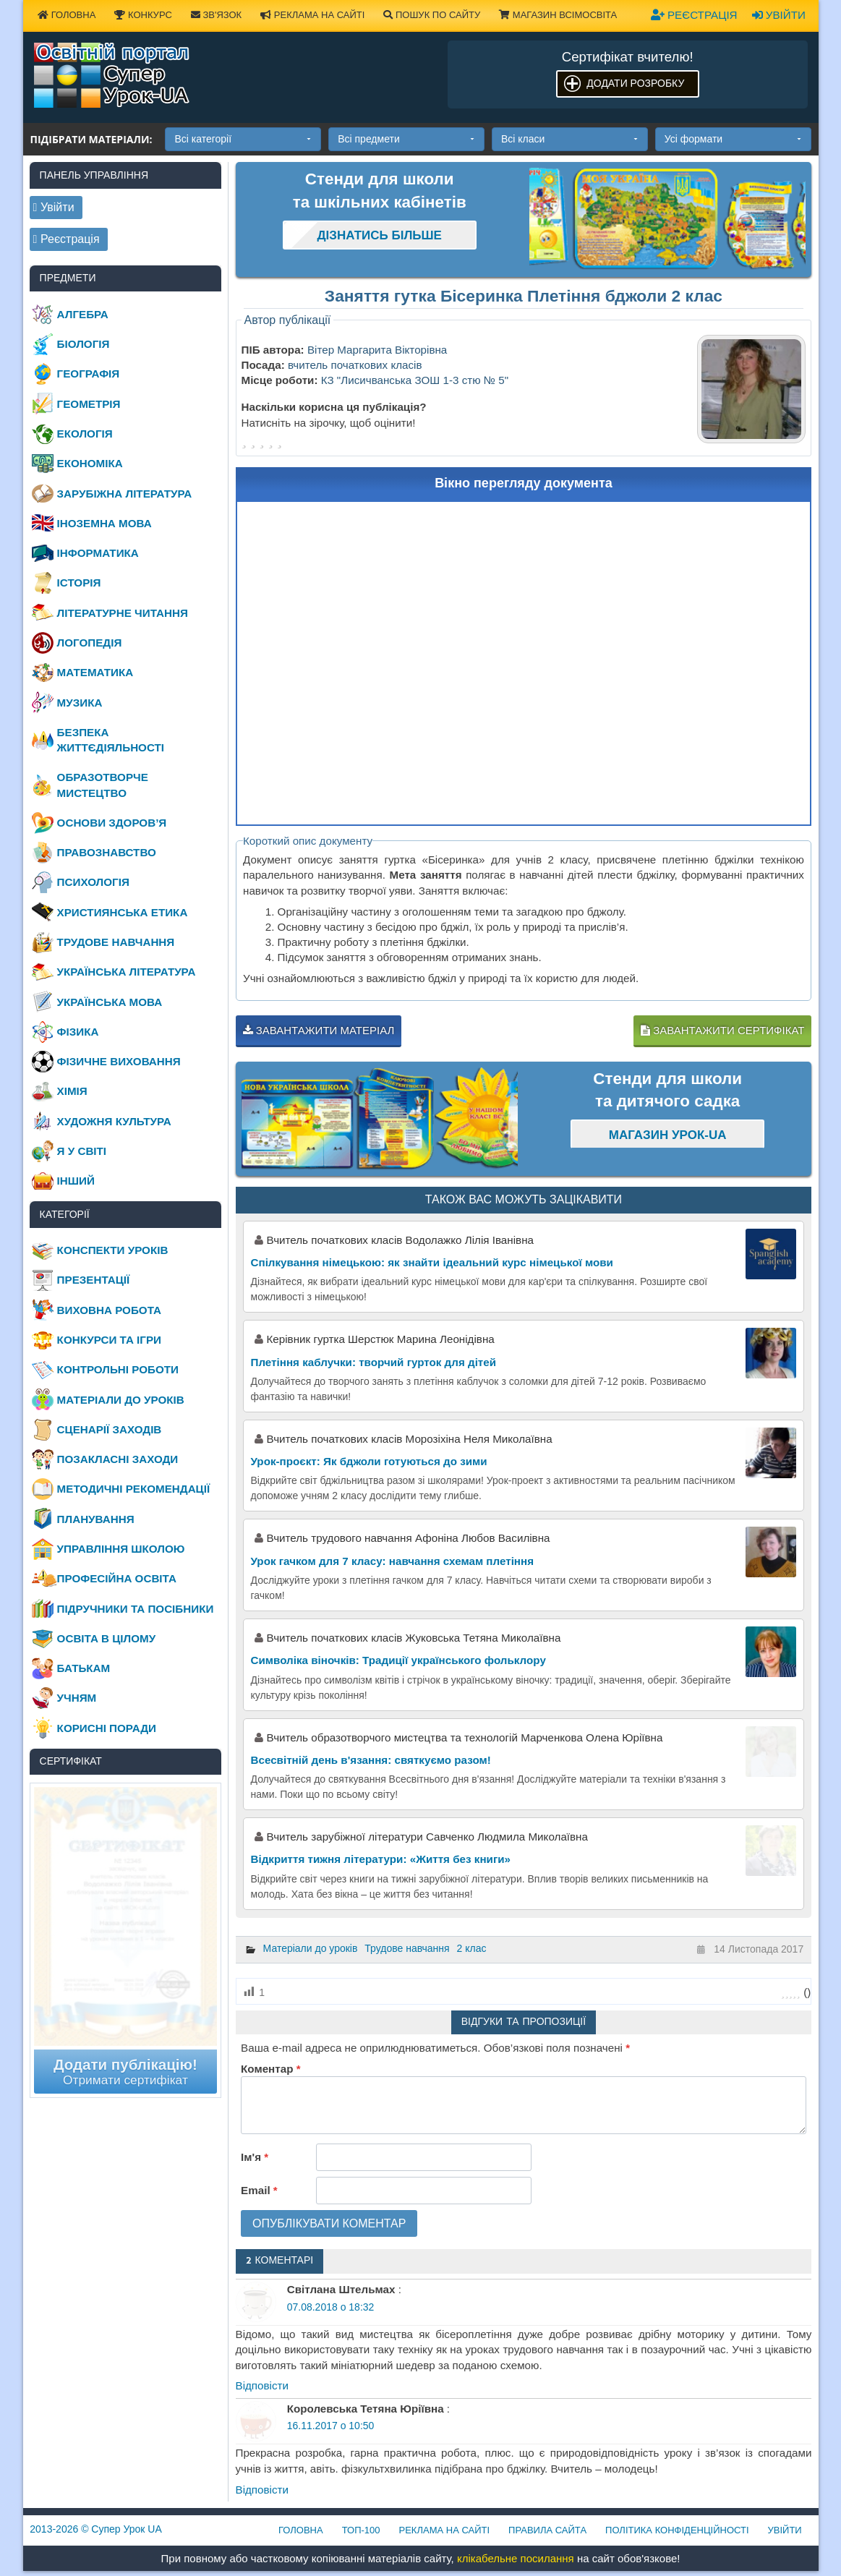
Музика (80, 702)
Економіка (90, 463)
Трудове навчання (406, 1948)
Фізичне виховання (119, 1061)
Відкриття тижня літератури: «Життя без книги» (381, 1859)
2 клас (472, 1948)
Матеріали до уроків (310, 1948)
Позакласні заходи (118, 1459)
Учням (77, 1698)
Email (259, 2190)
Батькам (84, 1668)
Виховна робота (109, 1310)
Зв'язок (216, 14)
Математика (95, 672)
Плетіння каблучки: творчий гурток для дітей (374, 1362)
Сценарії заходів (109, 1429)
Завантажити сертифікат (722, 1030)
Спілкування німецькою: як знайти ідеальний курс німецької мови (432, 1262)
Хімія (72, 1091)
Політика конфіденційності (676, 2530)
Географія (88, 373)
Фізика (78, 1031)
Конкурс (142, 14)
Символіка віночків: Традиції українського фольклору (398, 1660)
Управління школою (121, 1549)
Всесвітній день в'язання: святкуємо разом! (371, 1760)
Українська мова (110, 1002)
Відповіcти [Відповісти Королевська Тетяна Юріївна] (262, 2489)
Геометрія (89, 404)
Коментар (270, 2069)
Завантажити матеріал (319, 1030)
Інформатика (98, 553)
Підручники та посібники (135, 1609)
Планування (96, 1519)
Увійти (779, 15)
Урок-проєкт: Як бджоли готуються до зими (369, 1461)
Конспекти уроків (112, 1250)
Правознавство (106, 852)
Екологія (85, 433)
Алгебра (82, 314)
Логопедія (89, 642)
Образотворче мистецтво (102, 784)
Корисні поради (106, 1728)
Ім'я (254, 2157)
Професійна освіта (116, 1578)
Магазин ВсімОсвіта (558, 14)
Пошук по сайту (431, 14)
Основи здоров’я (112, 822)
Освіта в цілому (106, 1638)
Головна (66, 14)
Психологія (93, 882)
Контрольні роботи (118, 1369)
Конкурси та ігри (109, 1340)
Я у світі (81, 1151)
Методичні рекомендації (133, 1489)
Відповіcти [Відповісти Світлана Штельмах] (262, 2385)
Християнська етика (122, 912)
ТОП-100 (361, 2530)
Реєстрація (694, 15)
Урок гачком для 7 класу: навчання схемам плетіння (392, 1561)
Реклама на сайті (312, 14)
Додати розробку (635, 83)
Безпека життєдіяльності (110, 740)
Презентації (93, 1280)
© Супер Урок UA (96, 2529)
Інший (76, 1180)
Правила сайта (547, 2530)
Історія (79, 582)
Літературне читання (122, 613)
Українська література (126, 971)
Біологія (83, 344)
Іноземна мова (104, 523)
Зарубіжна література (124, 493)
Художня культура (114, 1121)
